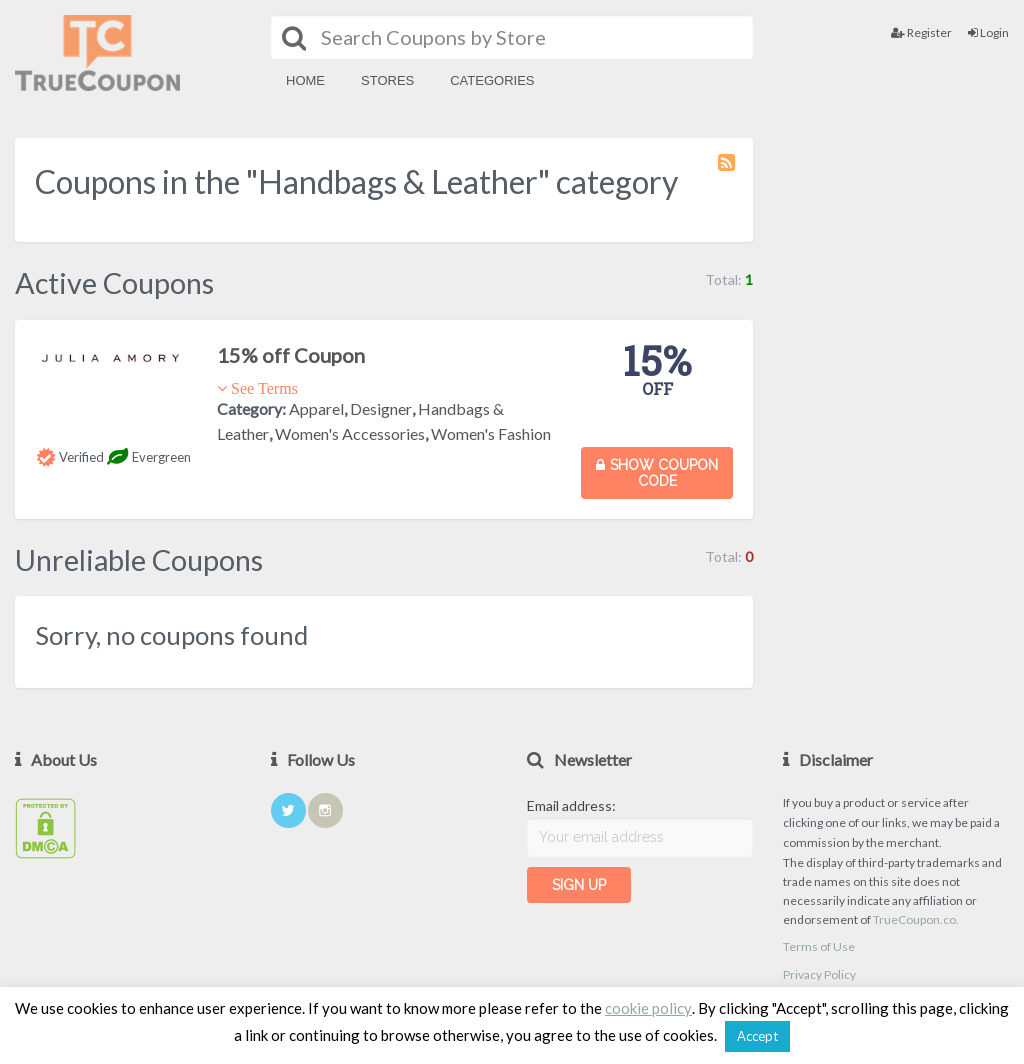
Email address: (571, 805)
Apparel (316, 408)
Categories (492, 80)
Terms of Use (819, 946)
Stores (387, 80)
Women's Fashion (491, 433)
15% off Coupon (291, 355)
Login (988, 32)
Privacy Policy (819, 974)
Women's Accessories (350, 433)
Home (305, 80)
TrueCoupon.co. (916, 919)
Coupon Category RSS (728, 172)
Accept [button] (757, 1036)
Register (921, 32)
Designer (381, 408)
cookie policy (648, 1008)
